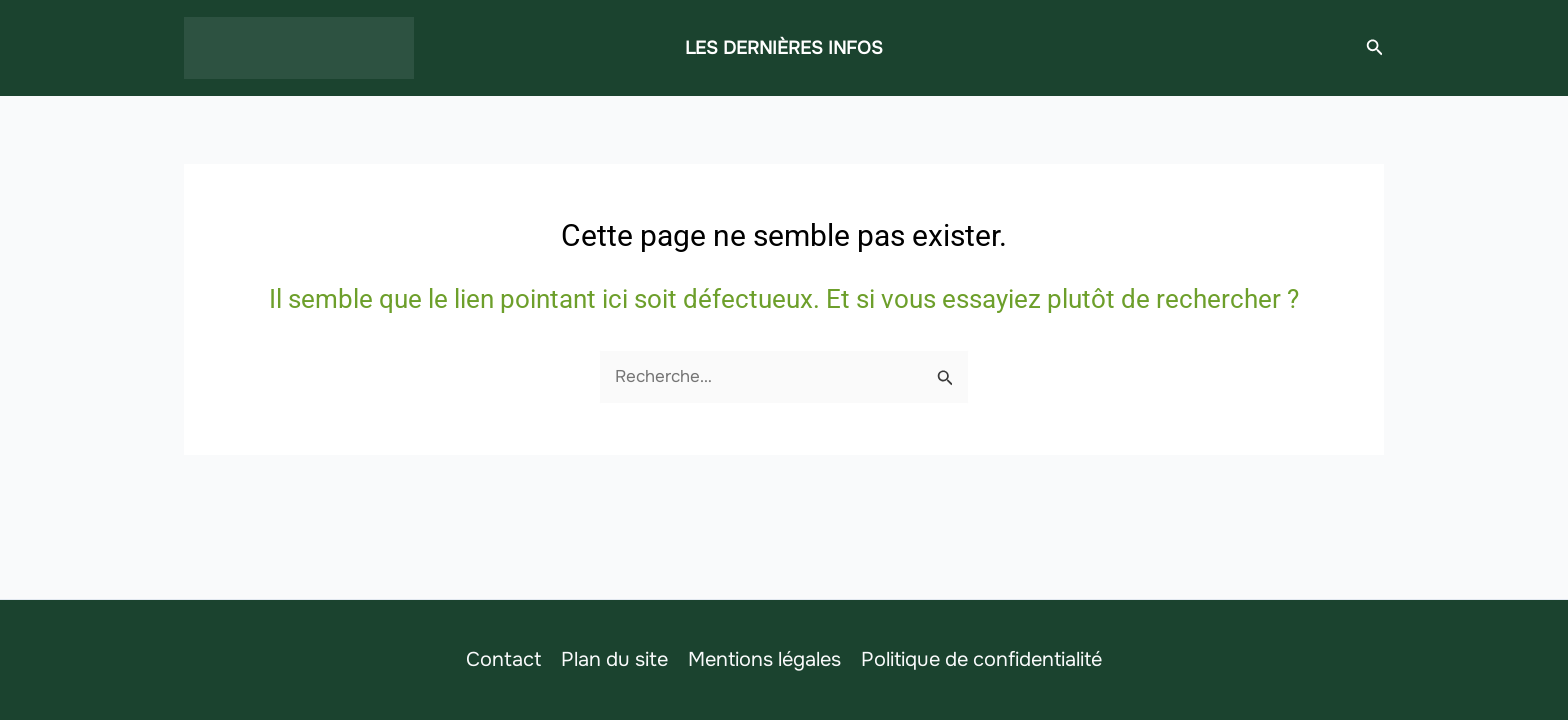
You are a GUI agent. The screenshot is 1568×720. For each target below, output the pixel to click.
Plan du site (614, 659)
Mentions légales (764, 659)
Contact (503, 659)
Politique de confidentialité (981, 659)
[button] (1375, 48)
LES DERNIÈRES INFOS (784, 48)
